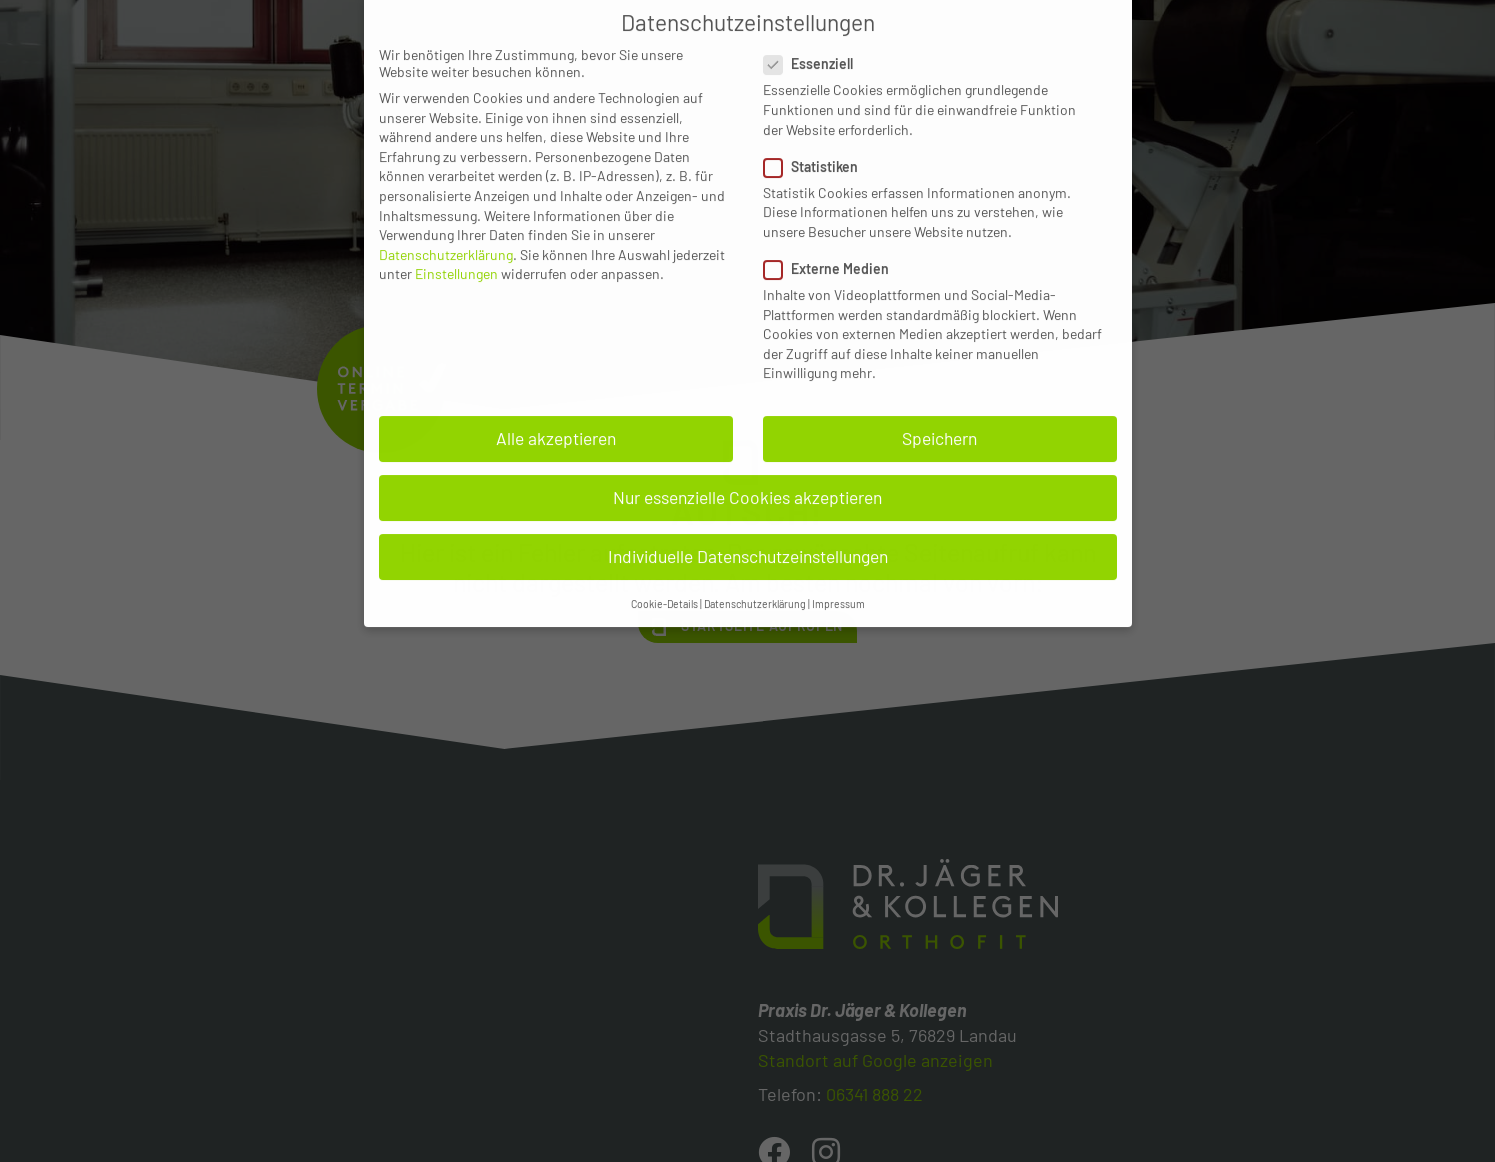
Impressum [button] (838, 575)
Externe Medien (832, 240)
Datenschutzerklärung (446, 226)
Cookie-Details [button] (664, 575)
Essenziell (814, 35)
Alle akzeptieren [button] (556, 410)
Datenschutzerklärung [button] (755, 575)
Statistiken (817, 138)
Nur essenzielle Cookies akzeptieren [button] (747, 469)
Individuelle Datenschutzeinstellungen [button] (748, 528)
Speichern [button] (939, 410)
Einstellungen (456, 245)
